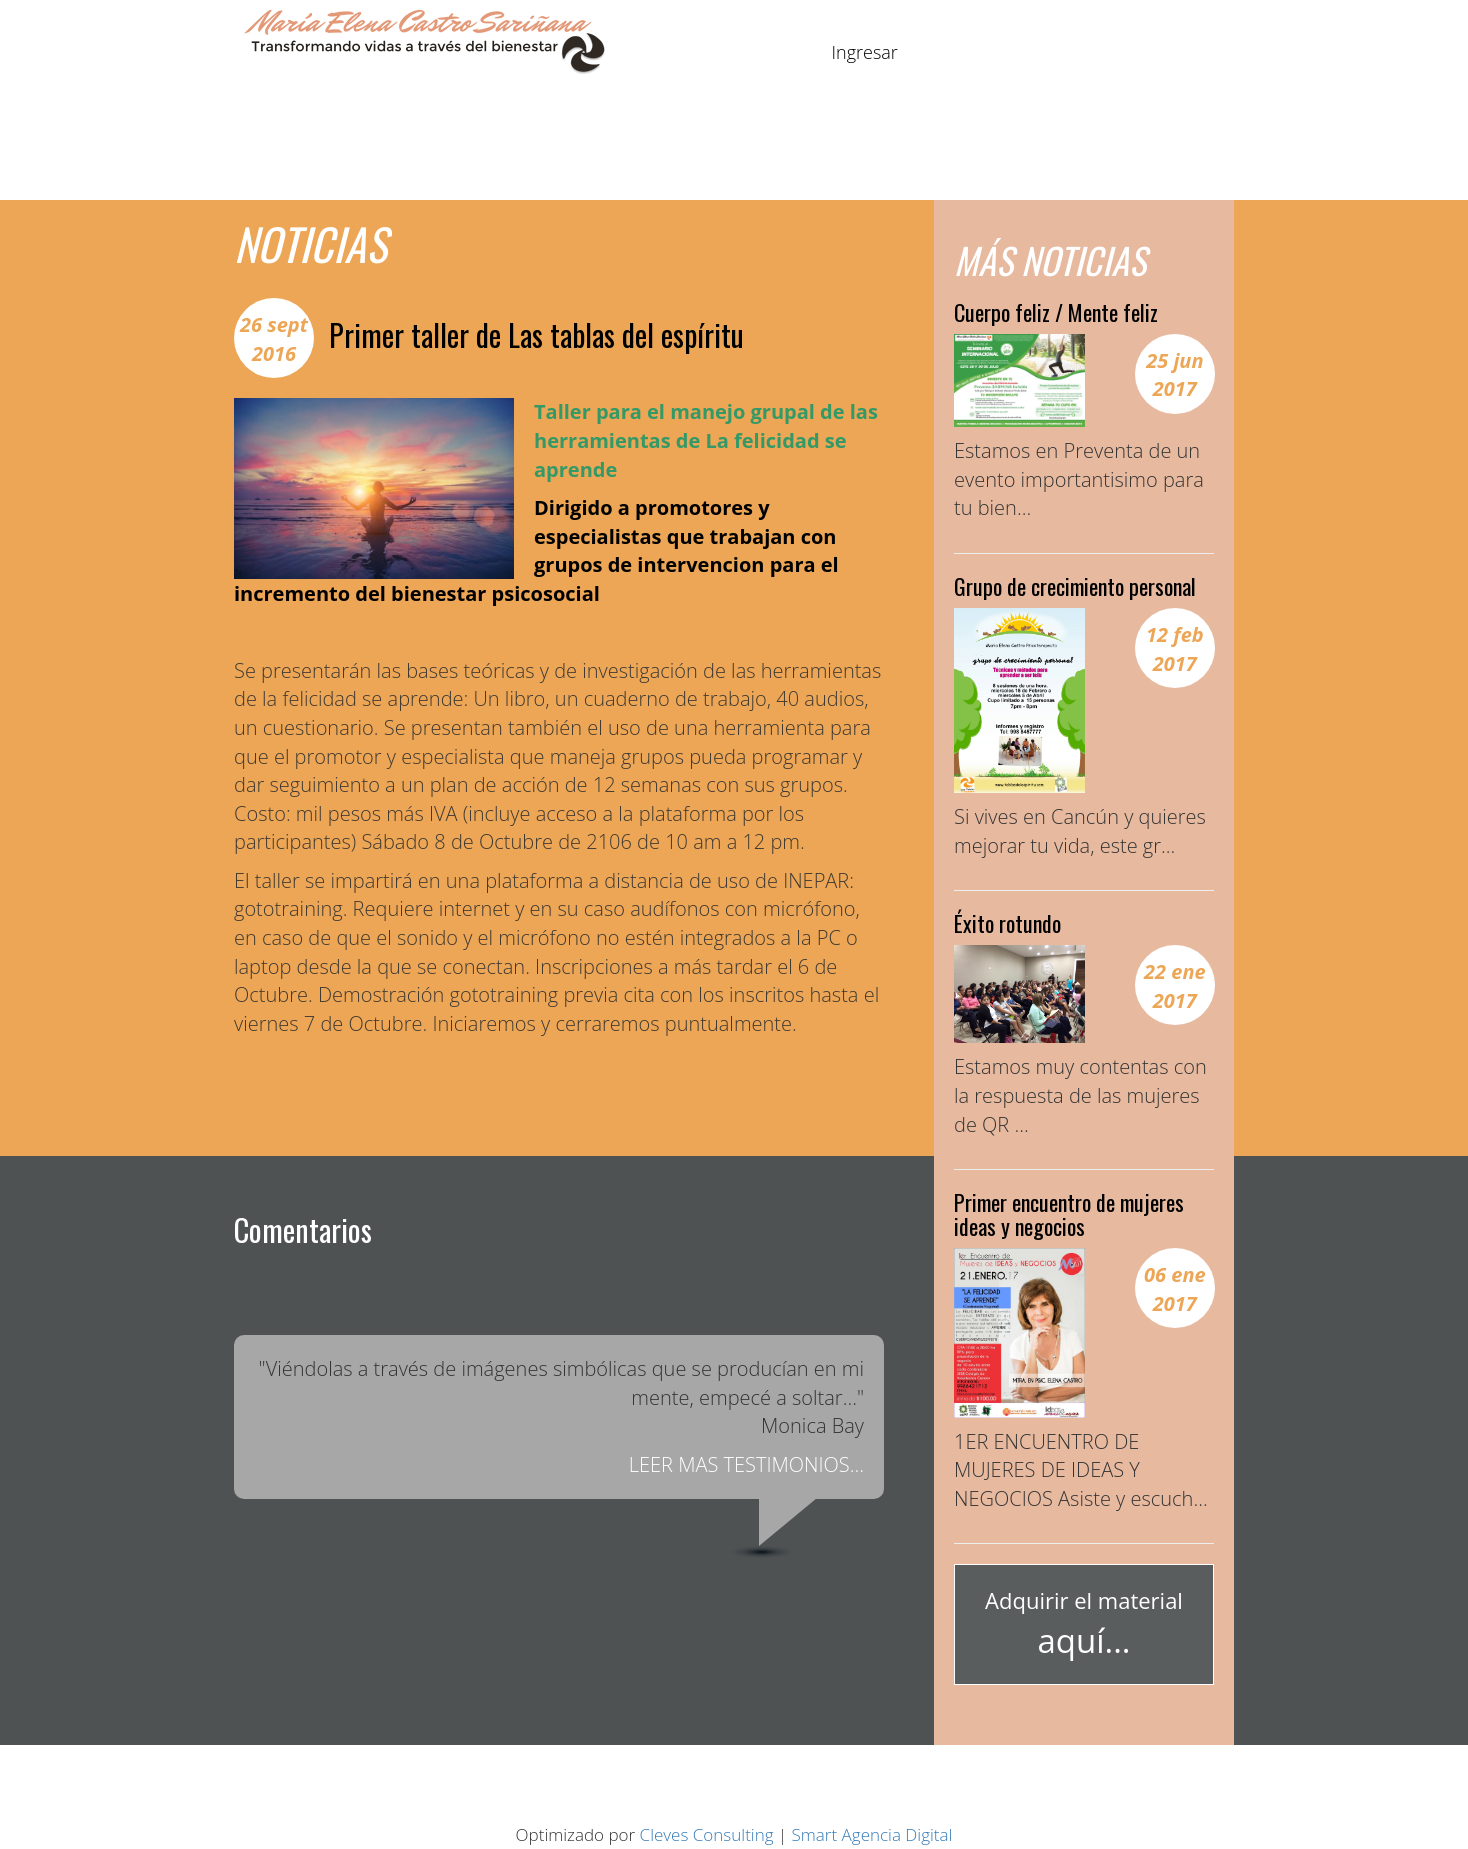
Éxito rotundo (1007, 923)
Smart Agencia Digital (872, 1834)
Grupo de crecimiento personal (1075, 586)
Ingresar (865, 52)
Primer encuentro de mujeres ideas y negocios (1069, 1214)
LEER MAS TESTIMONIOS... (746, 1464)
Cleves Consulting (707, 1834)
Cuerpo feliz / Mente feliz (1056, 312)
